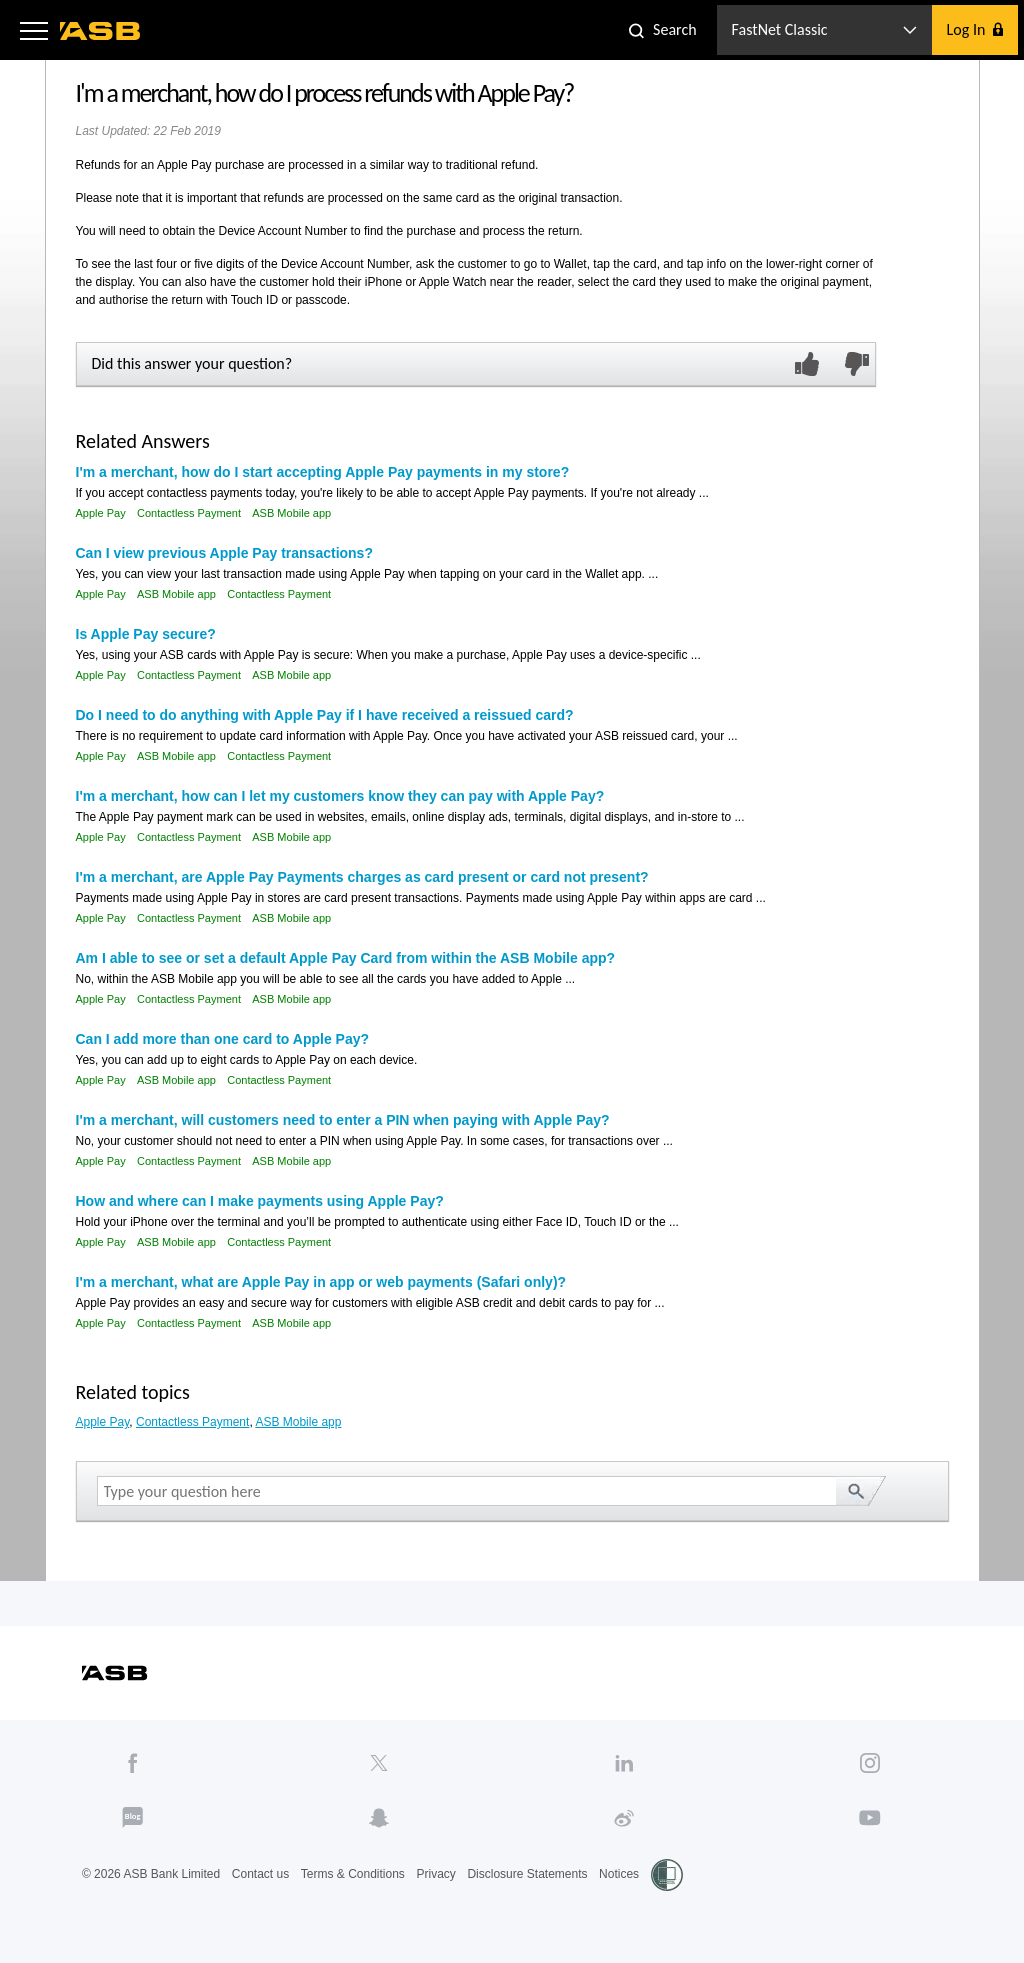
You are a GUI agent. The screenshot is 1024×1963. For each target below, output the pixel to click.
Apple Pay (101, 513)
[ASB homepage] (100, 31)
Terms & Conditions (353, 1874)
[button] (34, 30)
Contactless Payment (189, 513)
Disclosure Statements (527, 1874)
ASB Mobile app (291, 513)
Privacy (435, 1874)
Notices (619, 1874)
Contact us (260, 1874)
